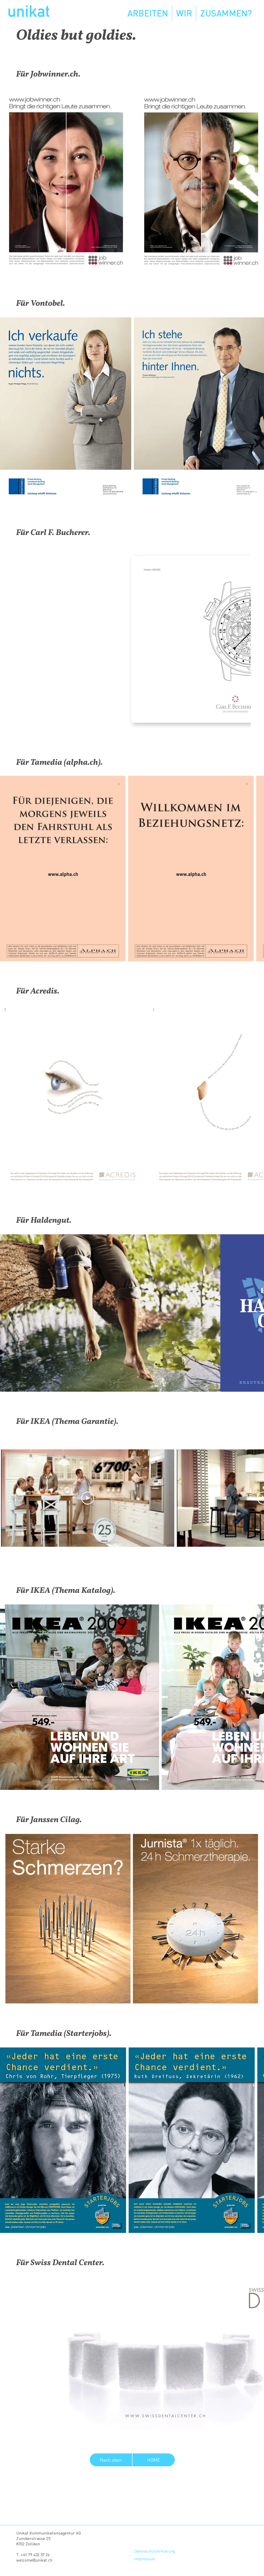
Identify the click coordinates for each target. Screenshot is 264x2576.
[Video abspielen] (87, 1498)
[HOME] (154, 2459)
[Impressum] (160, 2559)
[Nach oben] (111, 2459)
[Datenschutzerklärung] (160, 2551)
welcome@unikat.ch (34, 2560)
